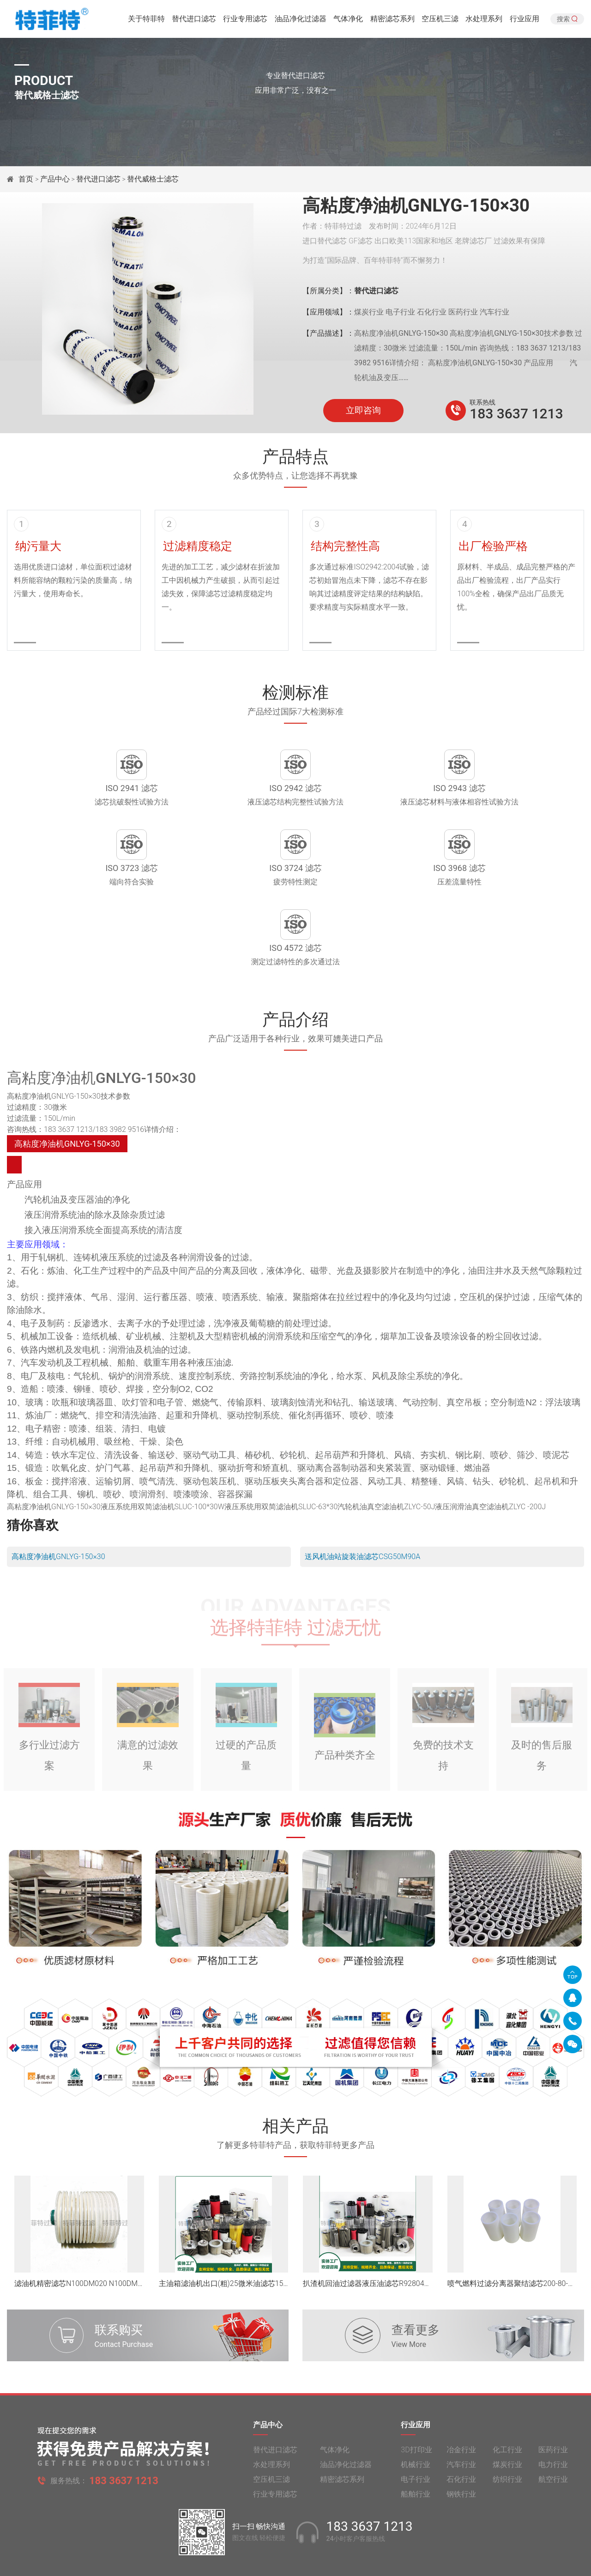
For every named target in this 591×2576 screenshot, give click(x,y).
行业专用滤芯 (245, 20)
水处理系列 (483, 20)
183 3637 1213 (516, 413)
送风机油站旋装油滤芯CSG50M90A (362, 1492)
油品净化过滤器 (300, 20)
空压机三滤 (440, 20)
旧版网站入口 (295, 2561)
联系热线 (482, 402)
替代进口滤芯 (194, 20)
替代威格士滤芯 (153, 179)
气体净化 (348, 20)
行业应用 (524, 20)
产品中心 (55, 179)
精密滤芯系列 (392, 20)
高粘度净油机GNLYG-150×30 (58, 1492)
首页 (26, 179)
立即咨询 (363, 410)
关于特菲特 (146, 20)
